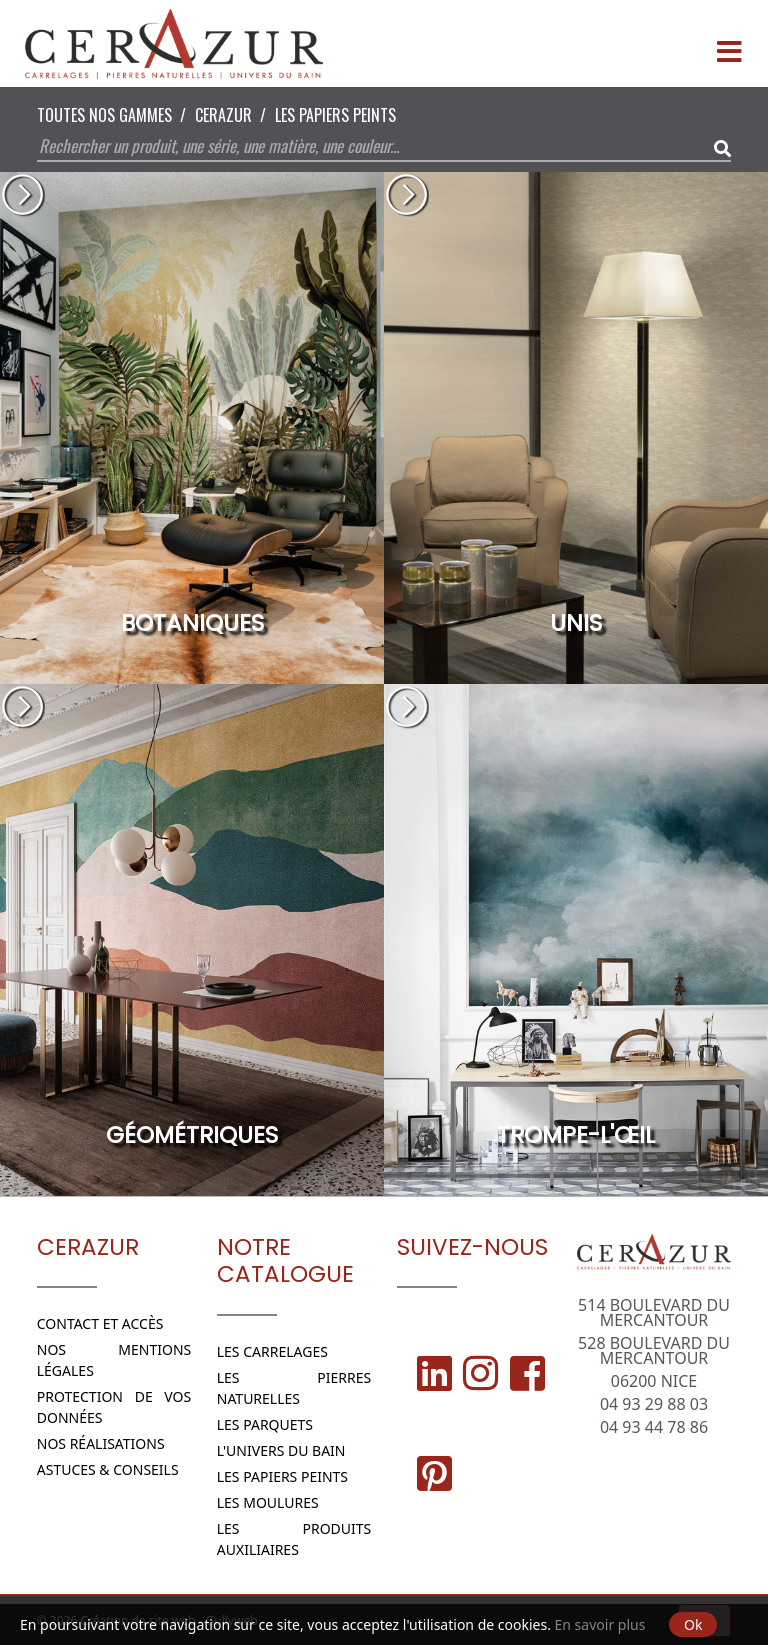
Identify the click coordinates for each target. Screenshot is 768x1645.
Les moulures (268, 1502)
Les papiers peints (335, 115)
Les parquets (265, 1424)
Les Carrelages (272, 1351)
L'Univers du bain (281, 1450)
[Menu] (729, 44)
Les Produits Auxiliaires (294, 1539)
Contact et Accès (100, 1323)
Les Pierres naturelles (294, 1388)
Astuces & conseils (108, 1469)
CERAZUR (223, 115)
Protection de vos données (114, 1407)
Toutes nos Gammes (104, 115)
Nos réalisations (101, 1443)
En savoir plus (600, 1624)
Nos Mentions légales (114, 1360)
